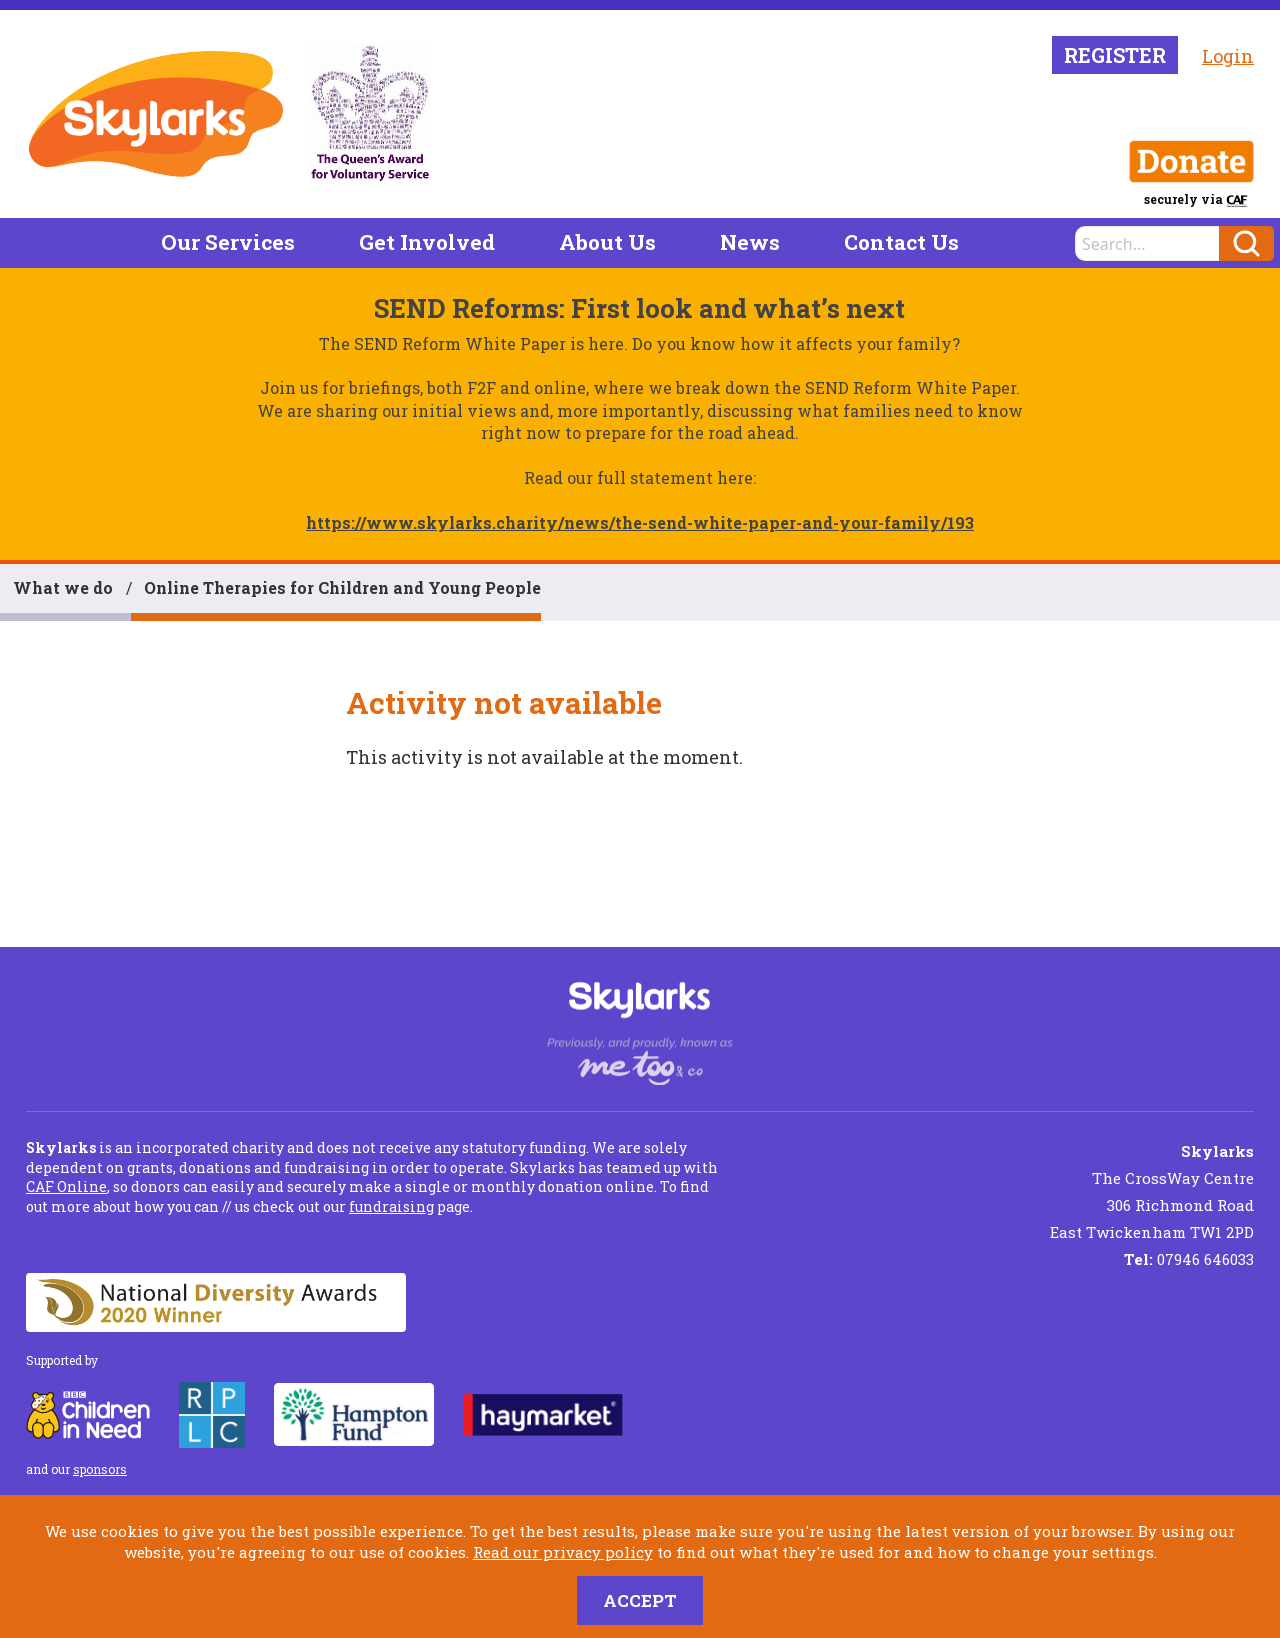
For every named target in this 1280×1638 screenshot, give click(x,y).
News (750, 242)
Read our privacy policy (563, 1552)
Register (1115, 55)
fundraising (391, 1206)
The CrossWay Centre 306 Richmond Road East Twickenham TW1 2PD (1152, 1191)
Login (1228, 56)
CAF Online (66, 1186)
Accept (640, 1600)
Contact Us (901, 242)
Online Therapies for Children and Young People (342, 587)
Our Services (228, 242)
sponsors (100, 1469)
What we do (63, 587)
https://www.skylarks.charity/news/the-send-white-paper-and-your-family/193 (640, 522)
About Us (607, 242)
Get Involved (427, 242)
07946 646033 (1189, 1259)
